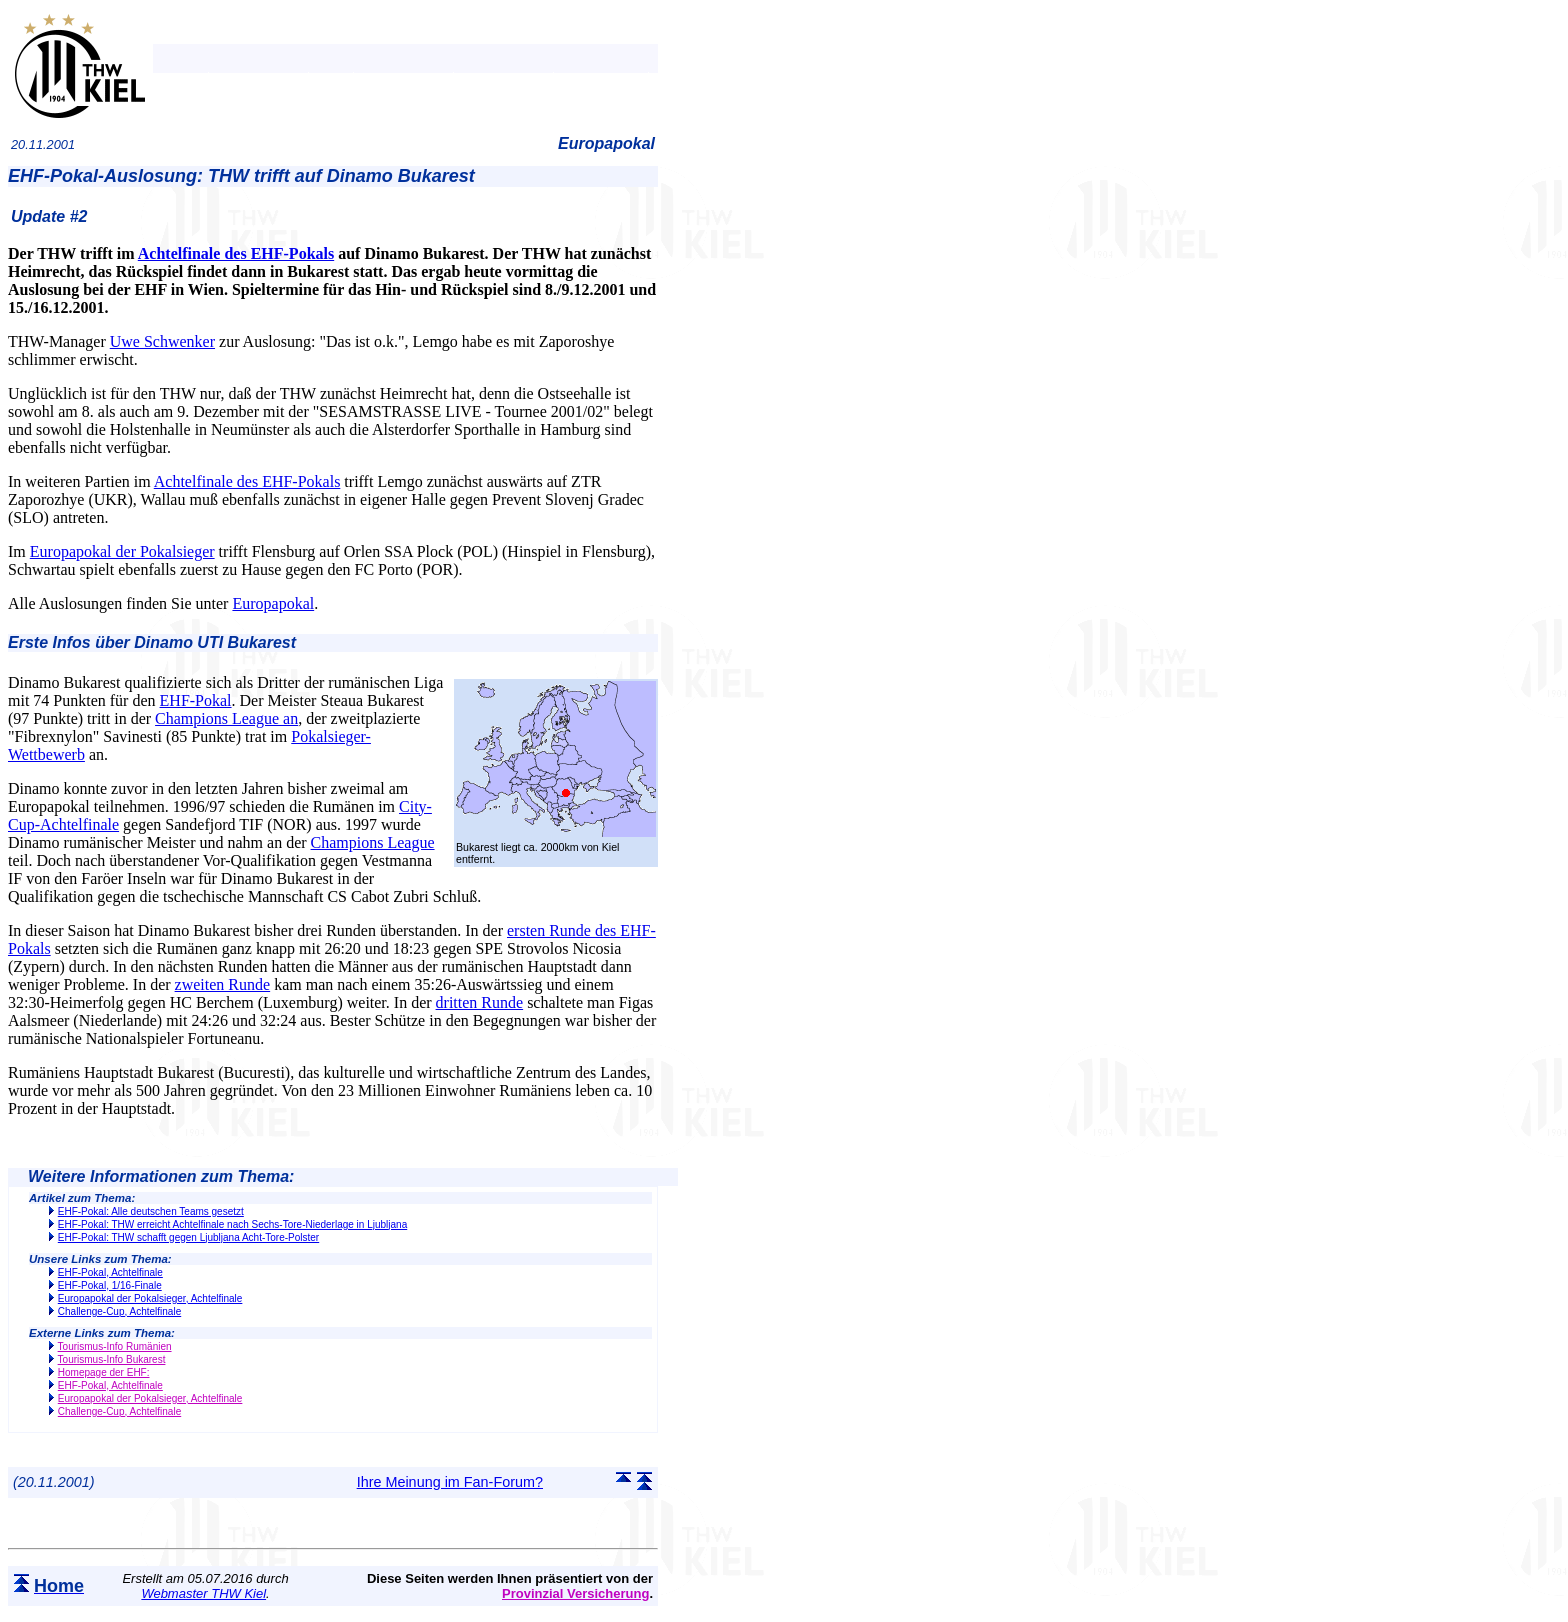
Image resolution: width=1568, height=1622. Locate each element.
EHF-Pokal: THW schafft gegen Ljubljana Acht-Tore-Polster (188, 1237)
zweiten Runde (223, 984)
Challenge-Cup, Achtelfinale (119, 1311)
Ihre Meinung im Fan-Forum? (450, 1482)
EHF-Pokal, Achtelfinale (110, 1272)
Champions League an (226, 718)
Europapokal (273, 603)
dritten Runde (480, 1002)
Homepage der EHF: (104, 1372)
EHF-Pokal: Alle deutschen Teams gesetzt (151, 1211)
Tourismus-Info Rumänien (115, 1346)
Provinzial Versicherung (575, 1593)
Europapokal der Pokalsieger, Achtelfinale (150, 1298)
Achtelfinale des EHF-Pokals (236, 253)
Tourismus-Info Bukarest (112, 1359)
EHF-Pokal (196, 700)
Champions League (373, 842)
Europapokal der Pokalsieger (122, 551)
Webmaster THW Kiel (203, 1593)
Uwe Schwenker (162, 341)
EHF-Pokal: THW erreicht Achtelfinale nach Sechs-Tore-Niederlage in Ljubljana (232, 1224)
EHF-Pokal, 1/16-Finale (110, 1285)
